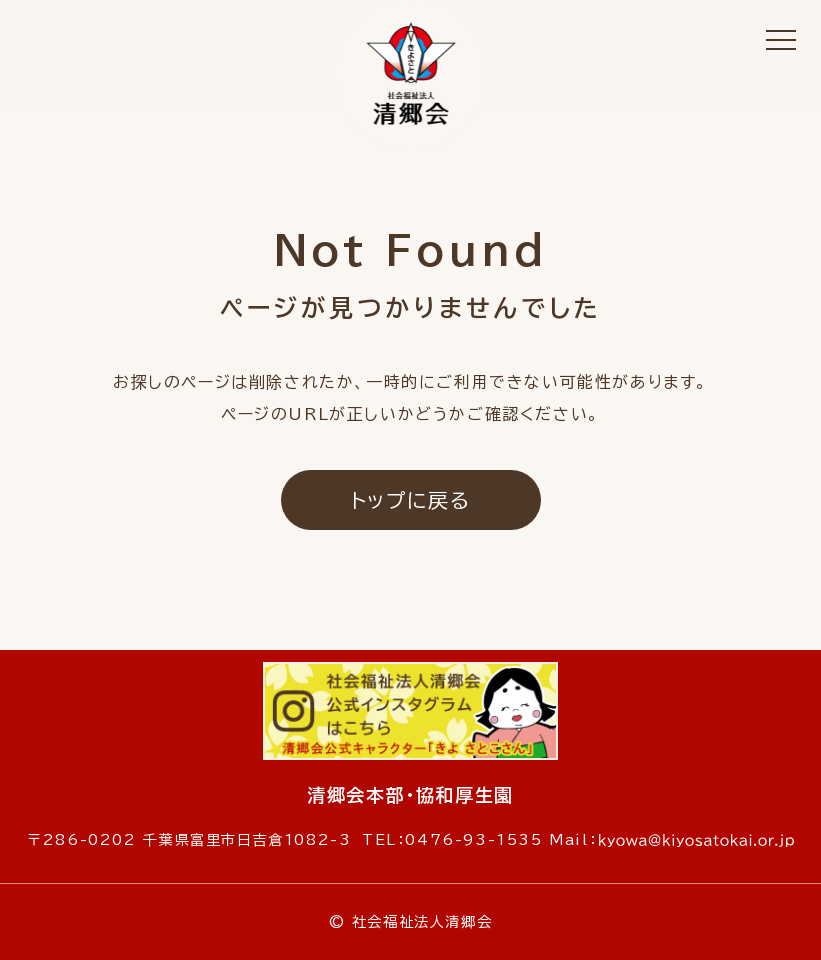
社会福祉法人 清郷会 (411, 75)
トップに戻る (411, 500)
